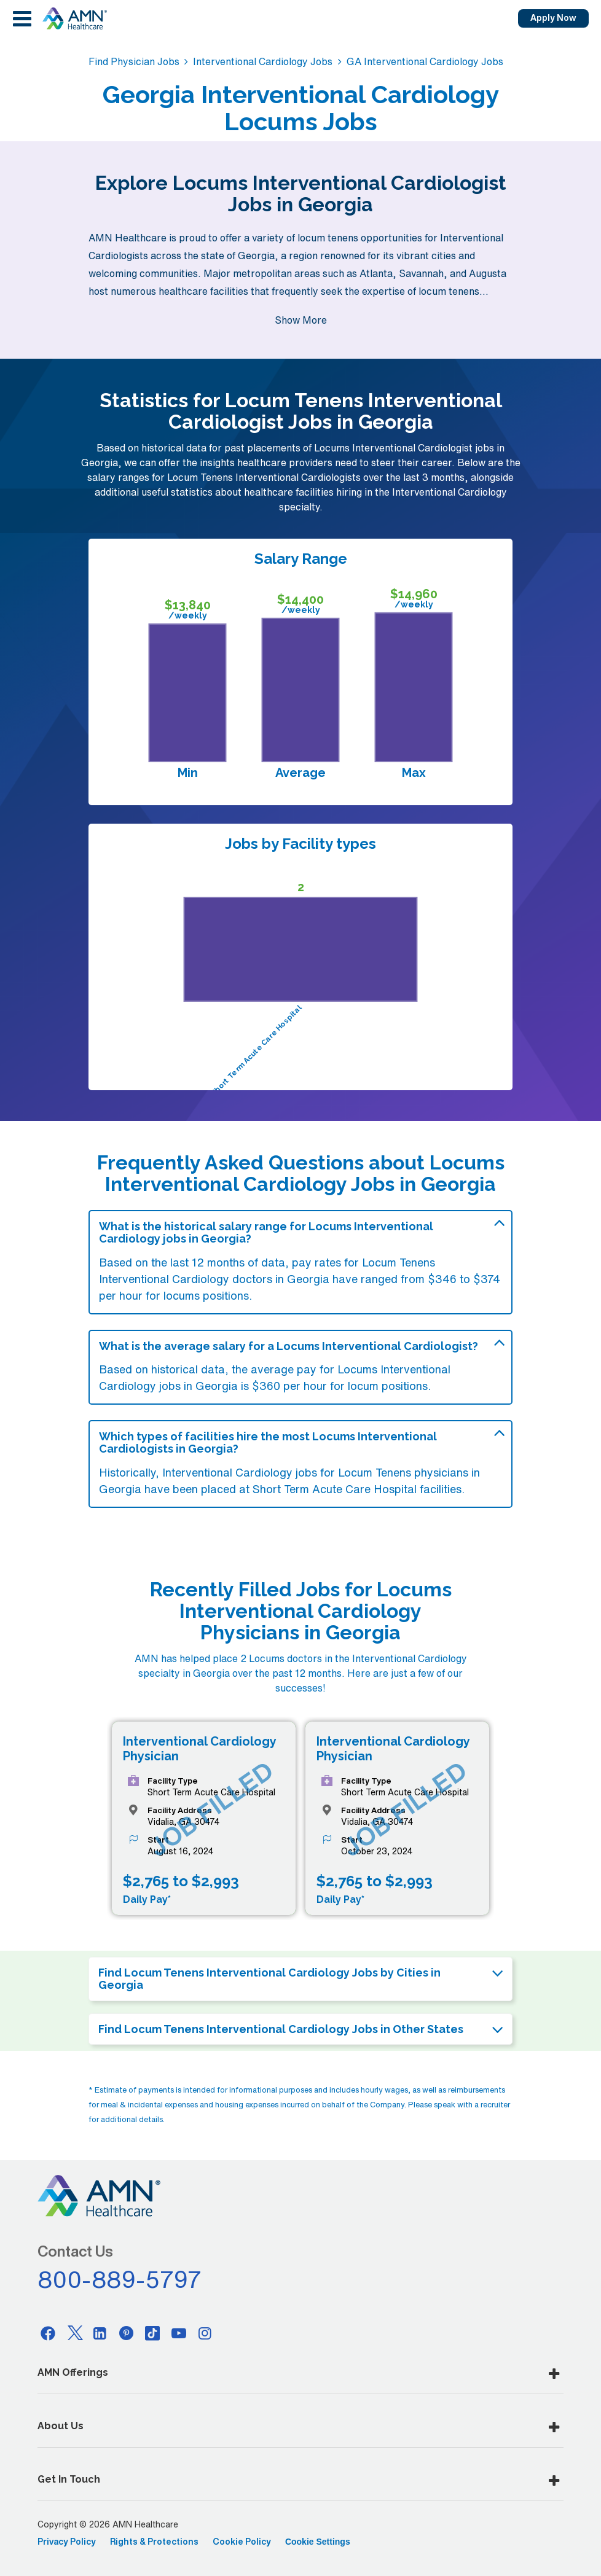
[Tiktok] (152, 2332)
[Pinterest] (126, 2332)
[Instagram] (204, 2332)
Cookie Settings (317, 2542)
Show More (301, 320)
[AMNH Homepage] (74, 18)
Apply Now (553, 18)
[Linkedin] (100, 2332)
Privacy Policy (66, 2541)
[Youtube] (178, 2332)
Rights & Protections (154, 2541)
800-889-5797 (119, 2279)
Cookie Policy (242, 2541)
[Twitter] (74, 2332)
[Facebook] (47, 2332)
